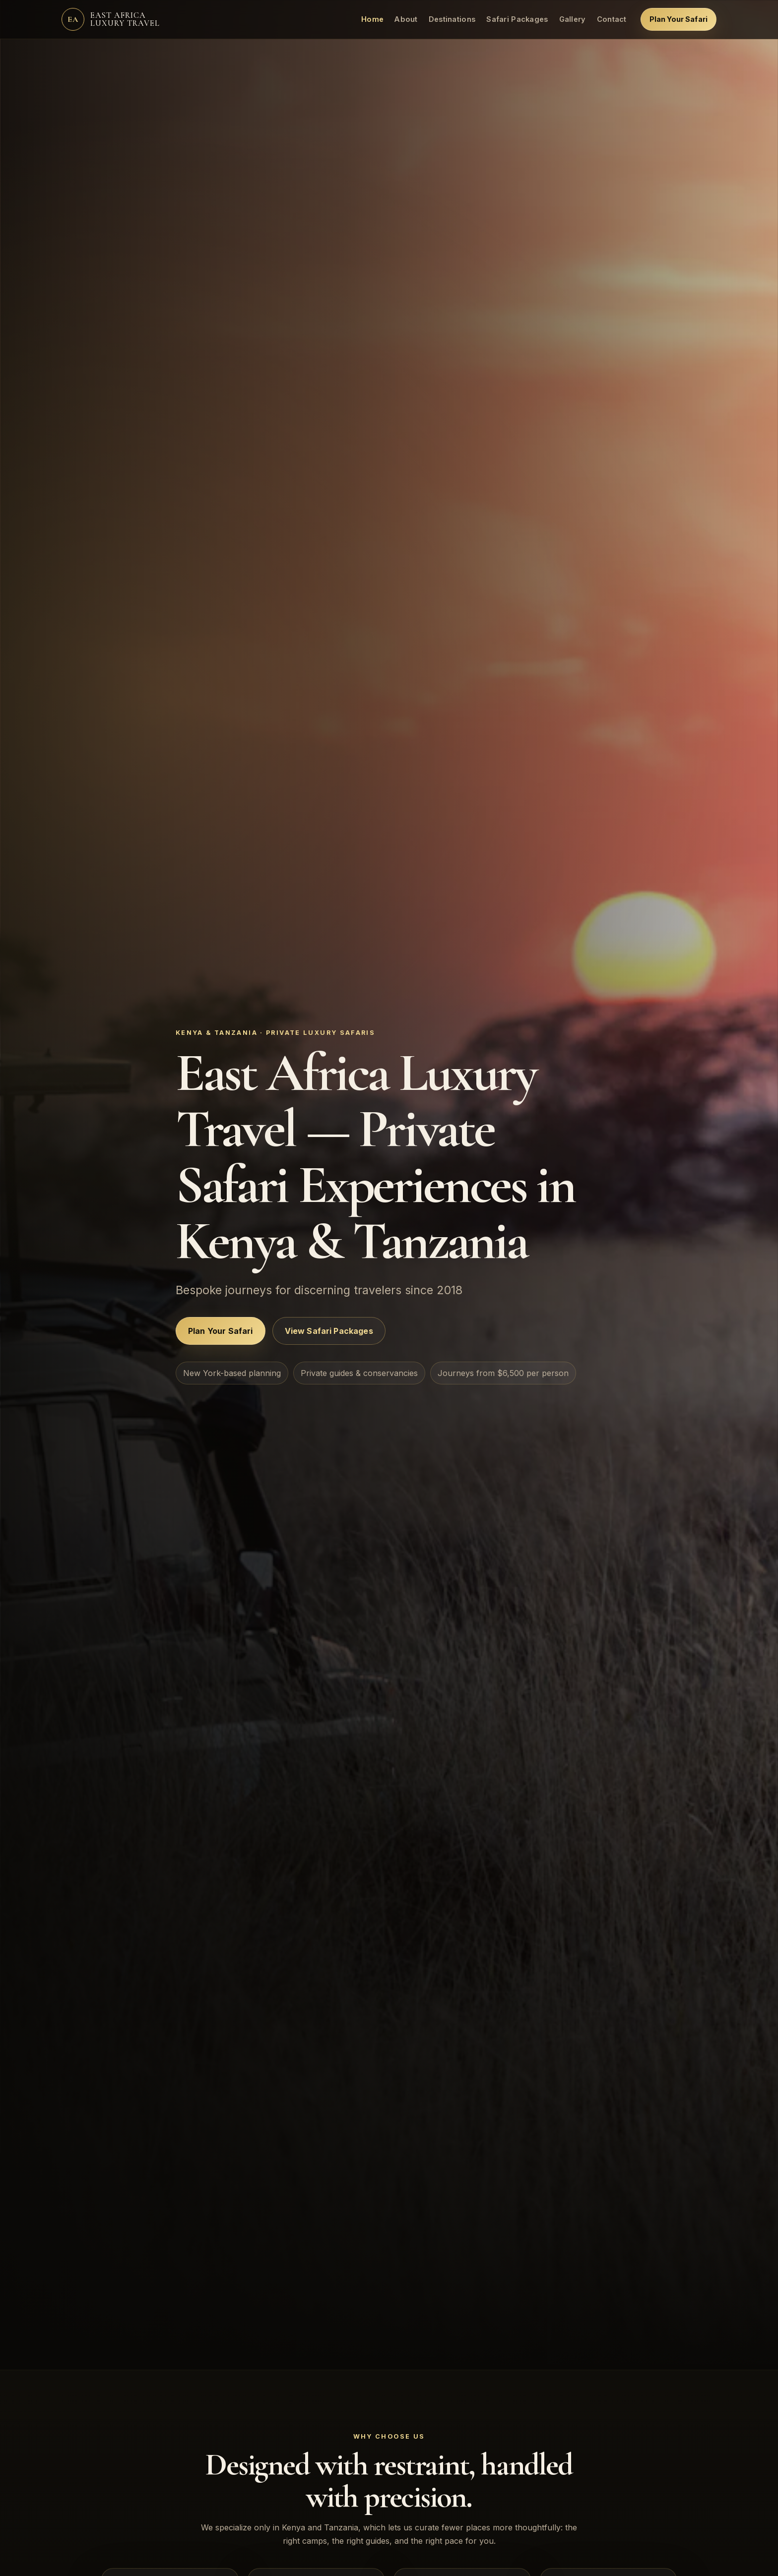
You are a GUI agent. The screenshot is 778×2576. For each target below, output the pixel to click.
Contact (612, 19)
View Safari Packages (329, 1331)
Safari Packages (517, 19)
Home (372, 19)
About (405, 19)
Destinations (452, 19)
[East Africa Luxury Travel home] (111, 19)
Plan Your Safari (678, 19)
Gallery (572, 19)
